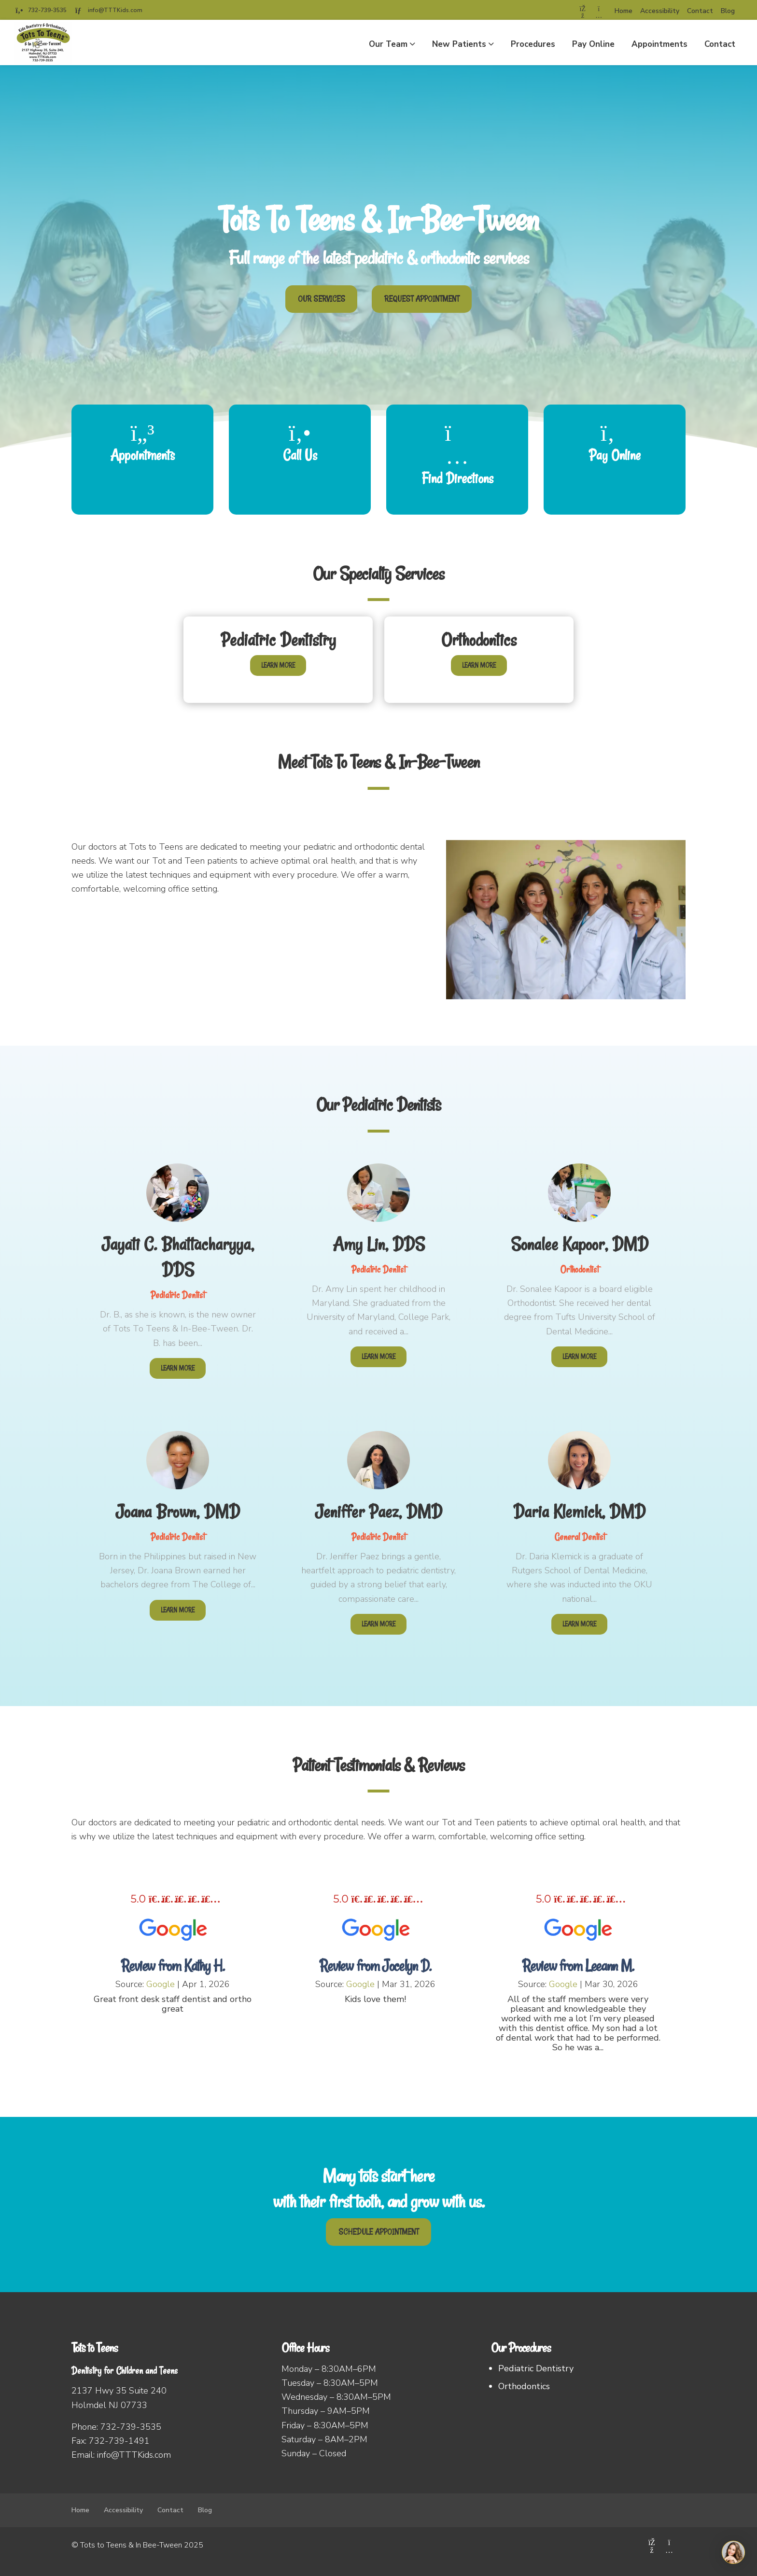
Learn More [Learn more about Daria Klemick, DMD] (579, 1624)
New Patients (459, 44)
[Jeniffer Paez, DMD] (378, 1451)
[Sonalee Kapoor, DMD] (579, 1184)
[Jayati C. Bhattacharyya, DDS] (177, 1184)
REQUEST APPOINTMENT (421, 299)
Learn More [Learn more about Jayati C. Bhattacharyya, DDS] (178, 1368)
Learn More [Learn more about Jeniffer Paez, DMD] (378, 1624)
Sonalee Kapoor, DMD (579, 1244)
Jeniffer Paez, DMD (378, 1511)
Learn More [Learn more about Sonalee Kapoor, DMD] (579, 1356)
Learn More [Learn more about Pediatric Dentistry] (278, 665)
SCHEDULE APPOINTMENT (378, 2231)
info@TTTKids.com (115, 10)
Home (623, 10)
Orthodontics (479, 640)
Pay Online (593, 44)
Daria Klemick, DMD (579, 1511)
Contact (700, 10)
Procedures (533, 44)
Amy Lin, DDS (379, 1244)
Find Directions (457, 478)
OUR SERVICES (321, 299)
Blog (728, 10)
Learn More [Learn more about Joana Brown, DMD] (178, 1610)
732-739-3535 (47, 10)
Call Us (300, 455)
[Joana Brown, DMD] (177, 1451)
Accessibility (659, 10)
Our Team (388, 44)
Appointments (659, 44)
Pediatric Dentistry (278, 640)
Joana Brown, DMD (177, 1511)
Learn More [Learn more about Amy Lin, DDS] (378, 1356)
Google (160, 1984)
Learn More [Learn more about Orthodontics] (479, 665)
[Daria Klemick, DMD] (579, 1451)
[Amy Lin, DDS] (378, 1184)
